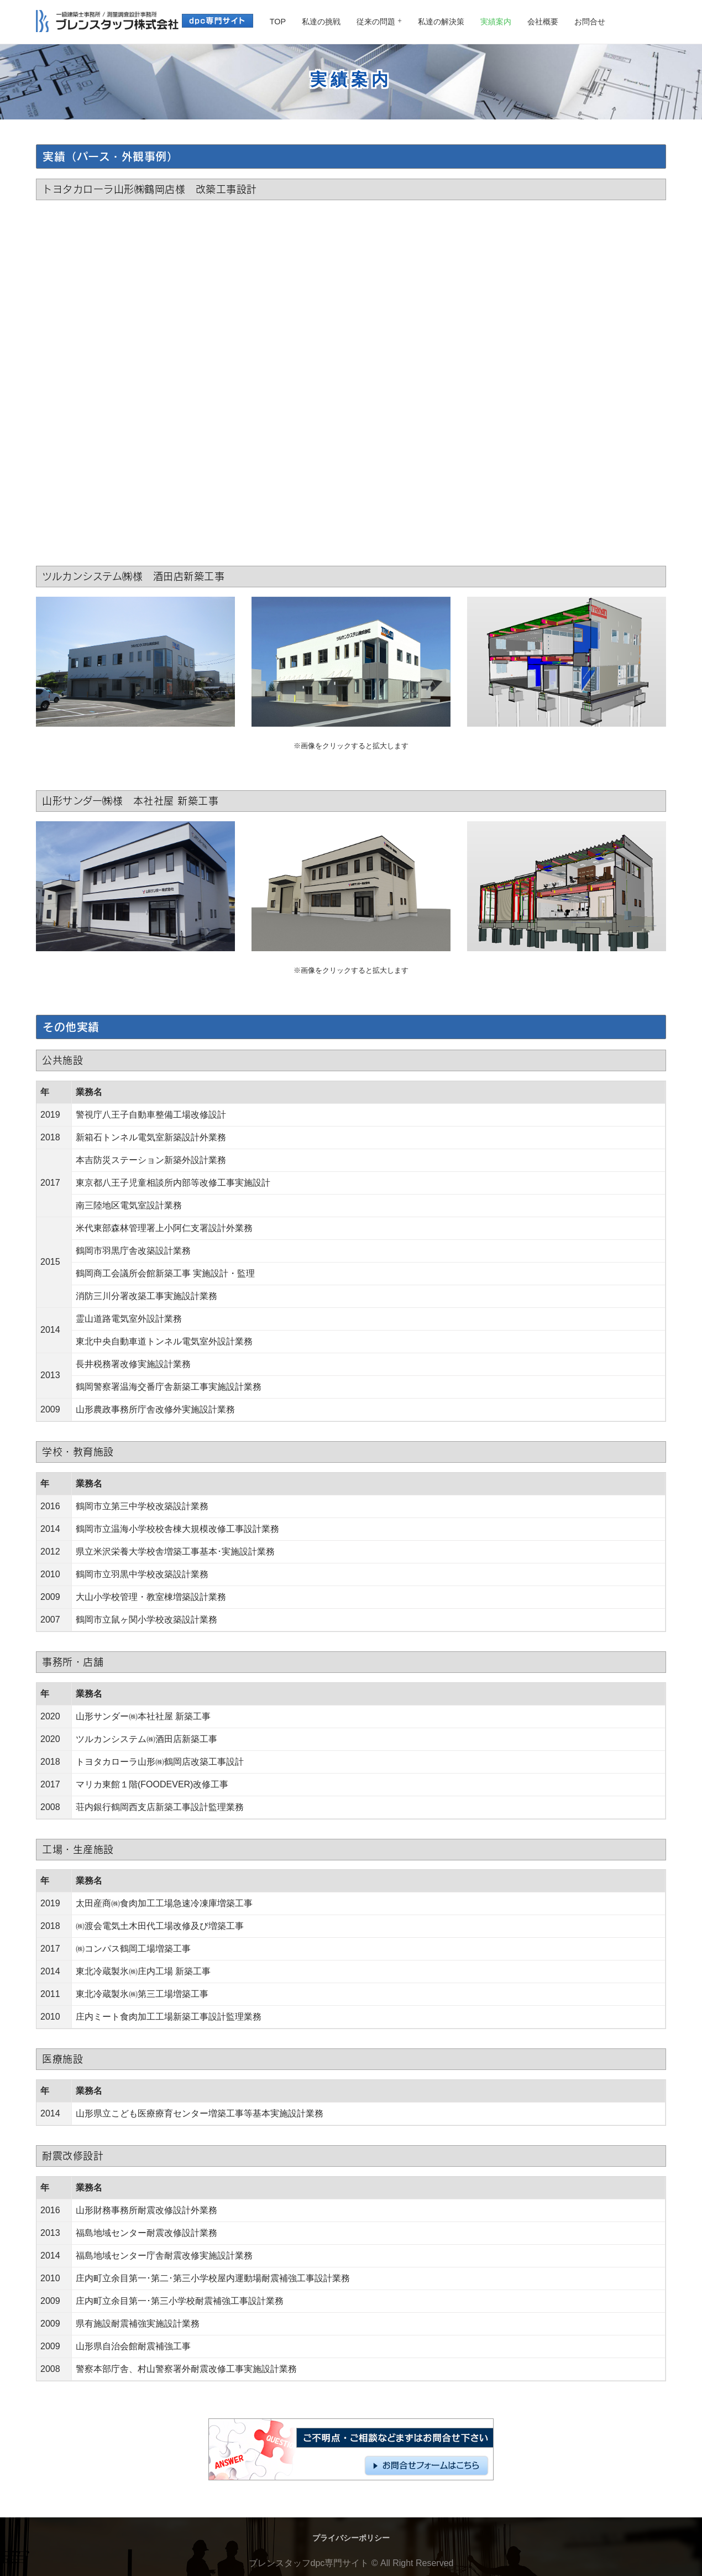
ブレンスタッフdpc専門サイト (309, 2563)
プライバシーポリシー (351, 2537)
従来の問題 (376, 21)
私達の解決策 (441, 21)
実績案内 (495, 21)
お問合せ (589, 21)
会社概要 (542, 21)
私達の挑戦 (321, 21)
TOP (278, 21)
